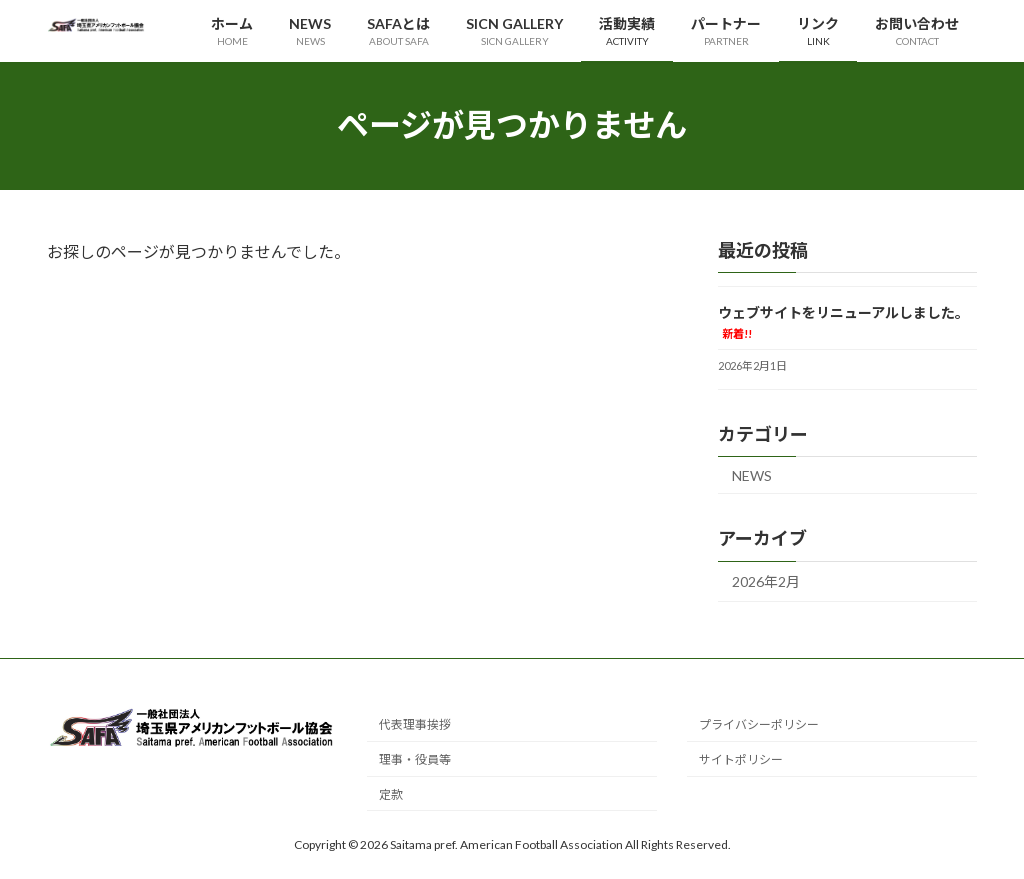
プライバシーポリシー (759, 724)
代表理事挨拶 (415, 724)
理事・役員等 (415, 759)
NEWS (752, 474)
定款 (391, 794)
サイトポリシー (741, 759)
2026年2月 (766, 581)
